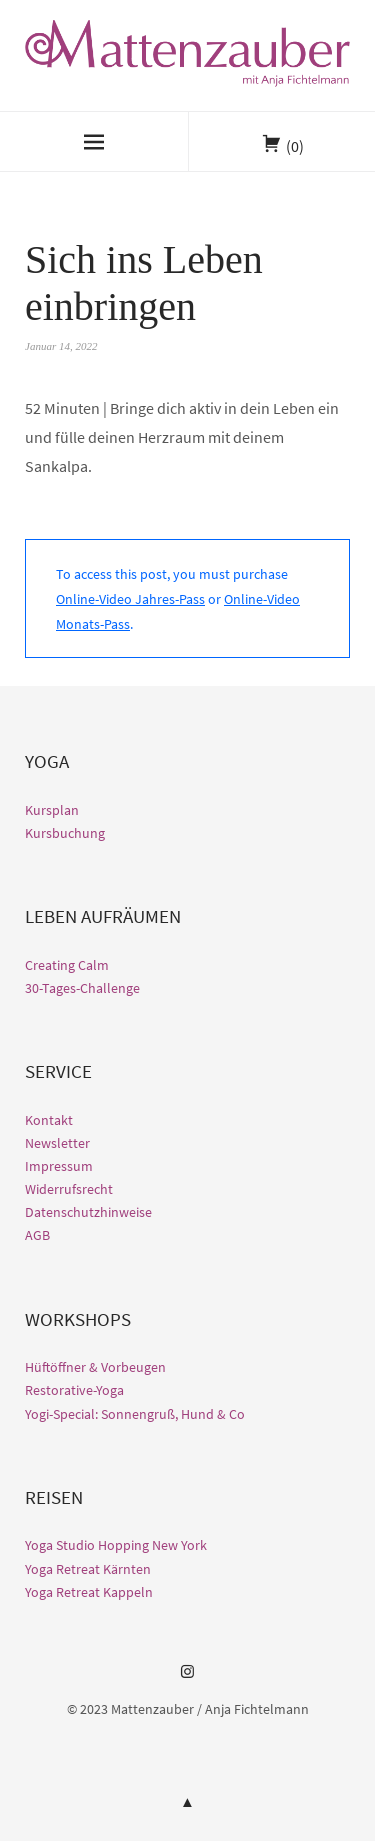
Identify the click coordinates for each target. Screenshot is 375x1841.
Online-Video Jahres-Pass (130, 599)
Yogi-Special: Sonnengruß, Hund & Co (135, 1414)
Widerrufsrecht (69, 1189)
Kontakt (49, 1120)
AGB (37, 1235)
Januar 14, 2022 (61, 346)
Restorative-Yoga (74, 1390)
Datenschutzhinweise (88, 1212)
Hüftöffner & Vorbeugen (95, 1367)
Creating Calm (67, 965)
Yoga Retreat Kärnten (88, 1569)
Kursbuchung (65, 833)
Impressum (59, 1166)
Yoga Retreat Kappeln (89, 1592)
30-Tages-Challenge (82, 988)
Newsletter (57, 1143)
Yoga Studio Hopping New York (116, 1545)
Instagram (188, 1679)
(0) (295, 146)
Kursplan (52, 810)
